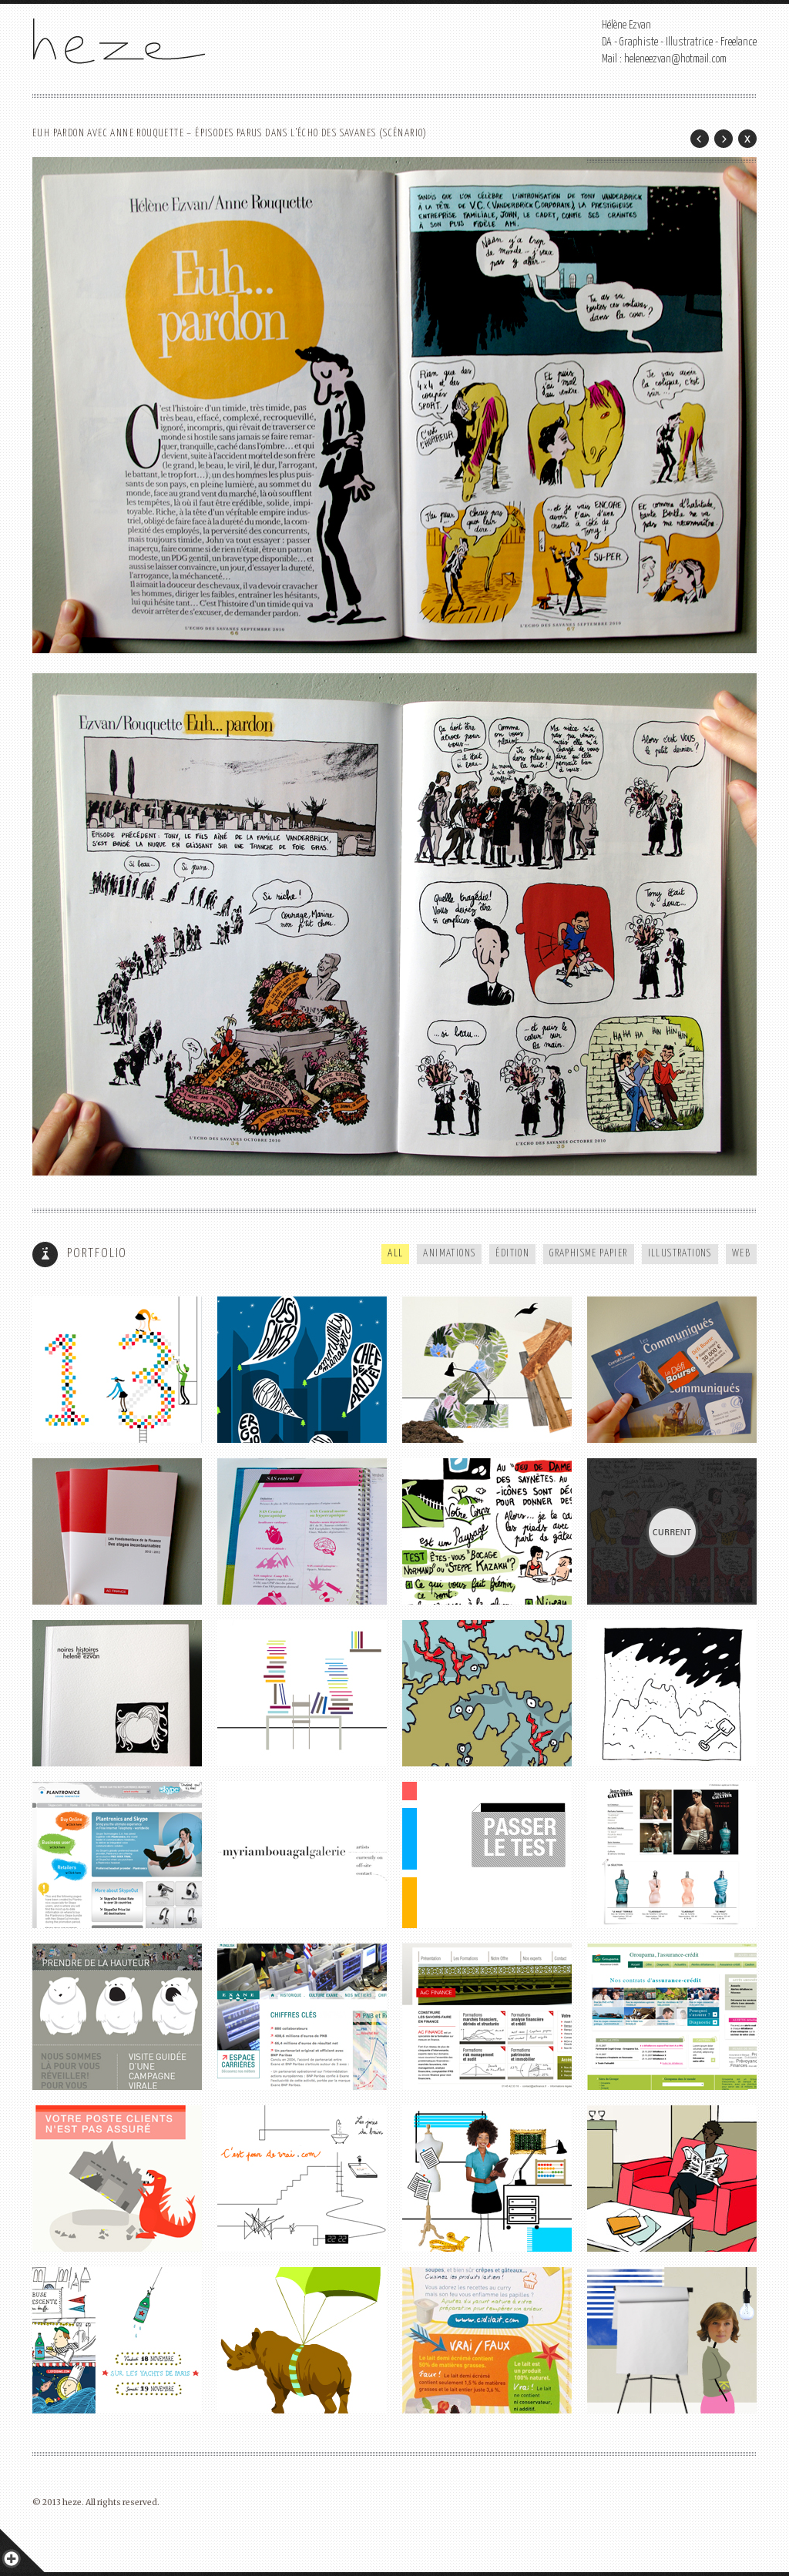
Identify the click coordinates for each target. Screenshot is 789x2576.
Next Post (723, 138)
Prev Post (699, 138)
